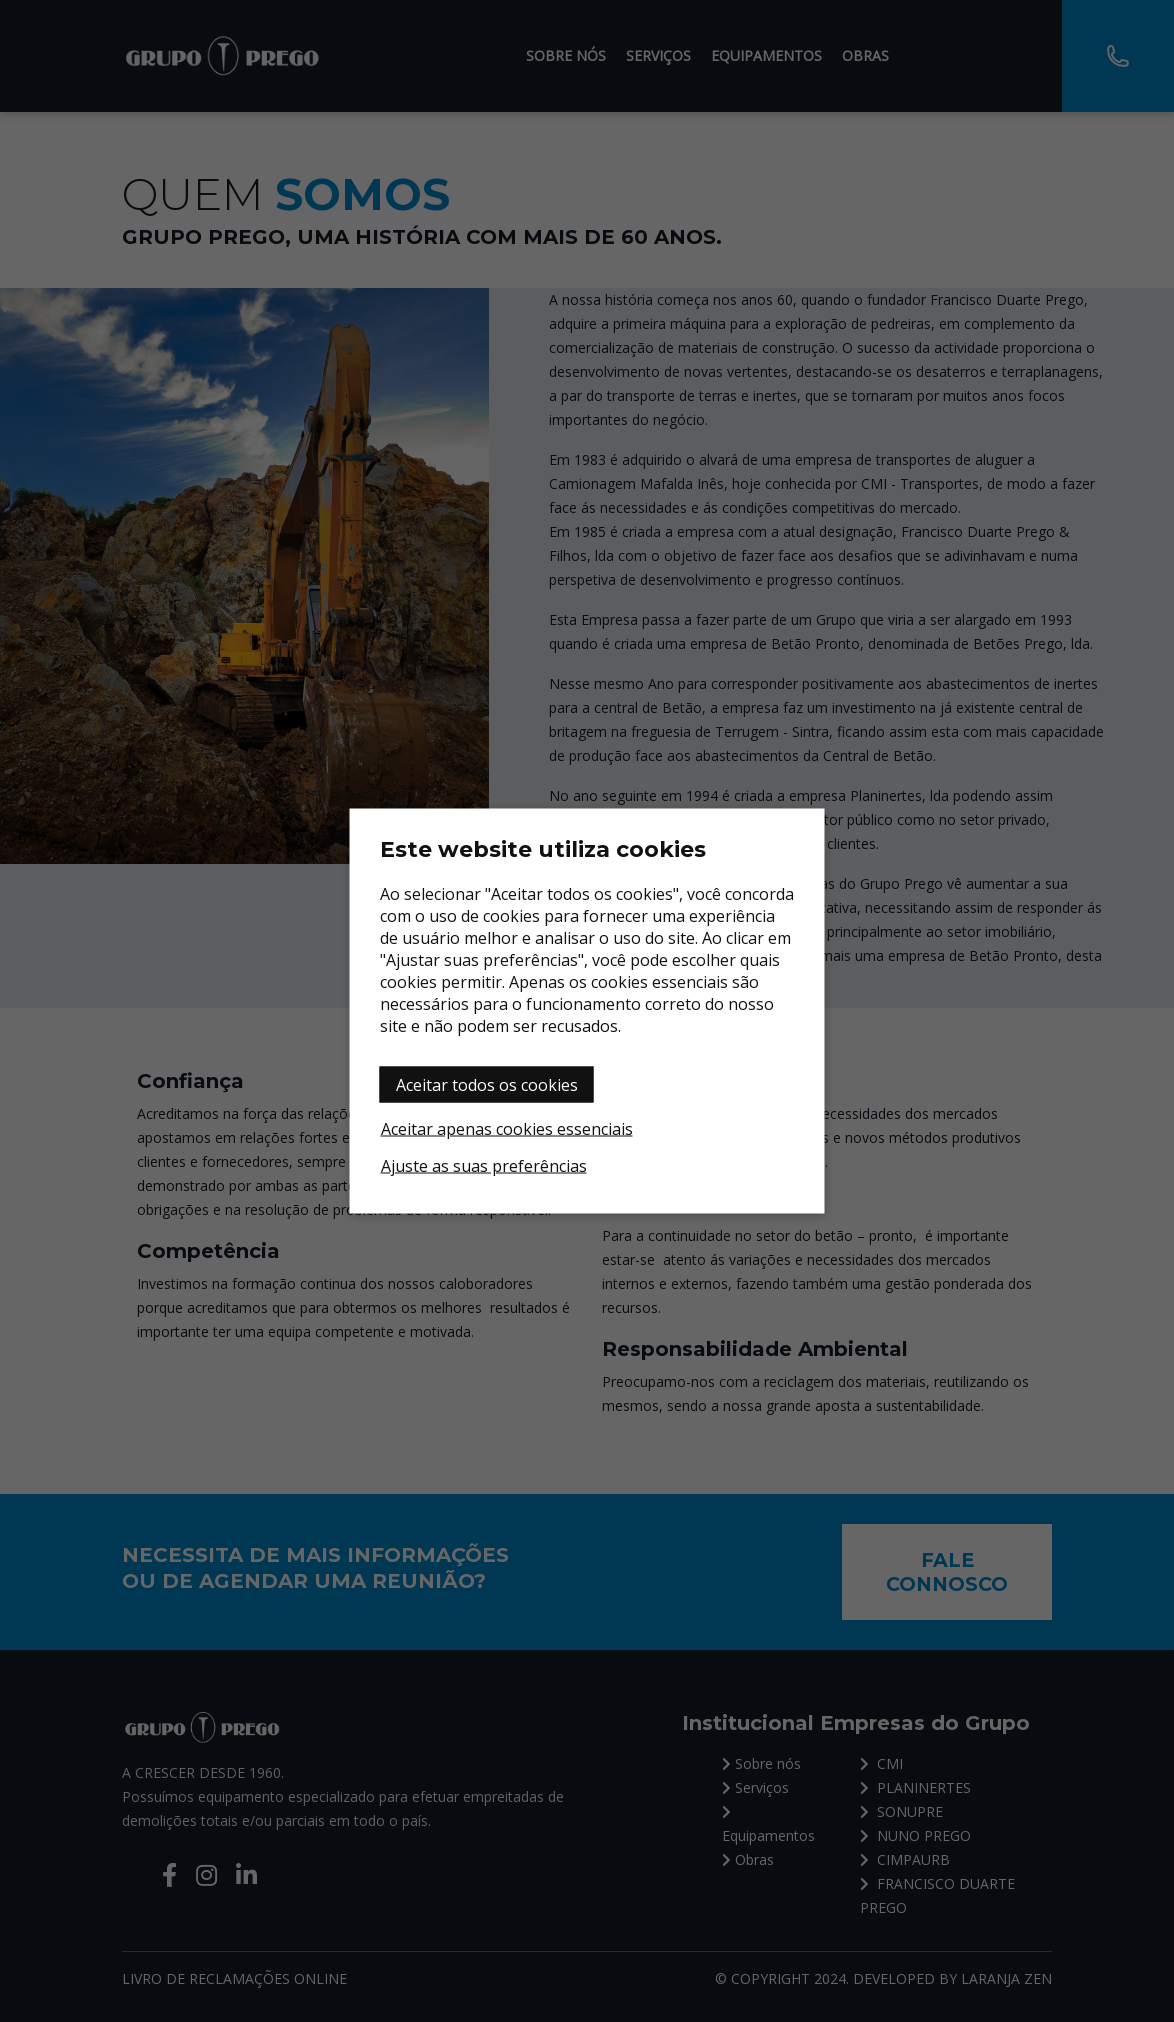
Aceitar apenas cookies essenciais (507, 1129)
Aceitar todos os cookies (487, 1085)
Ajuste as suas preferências (484, 1166)
